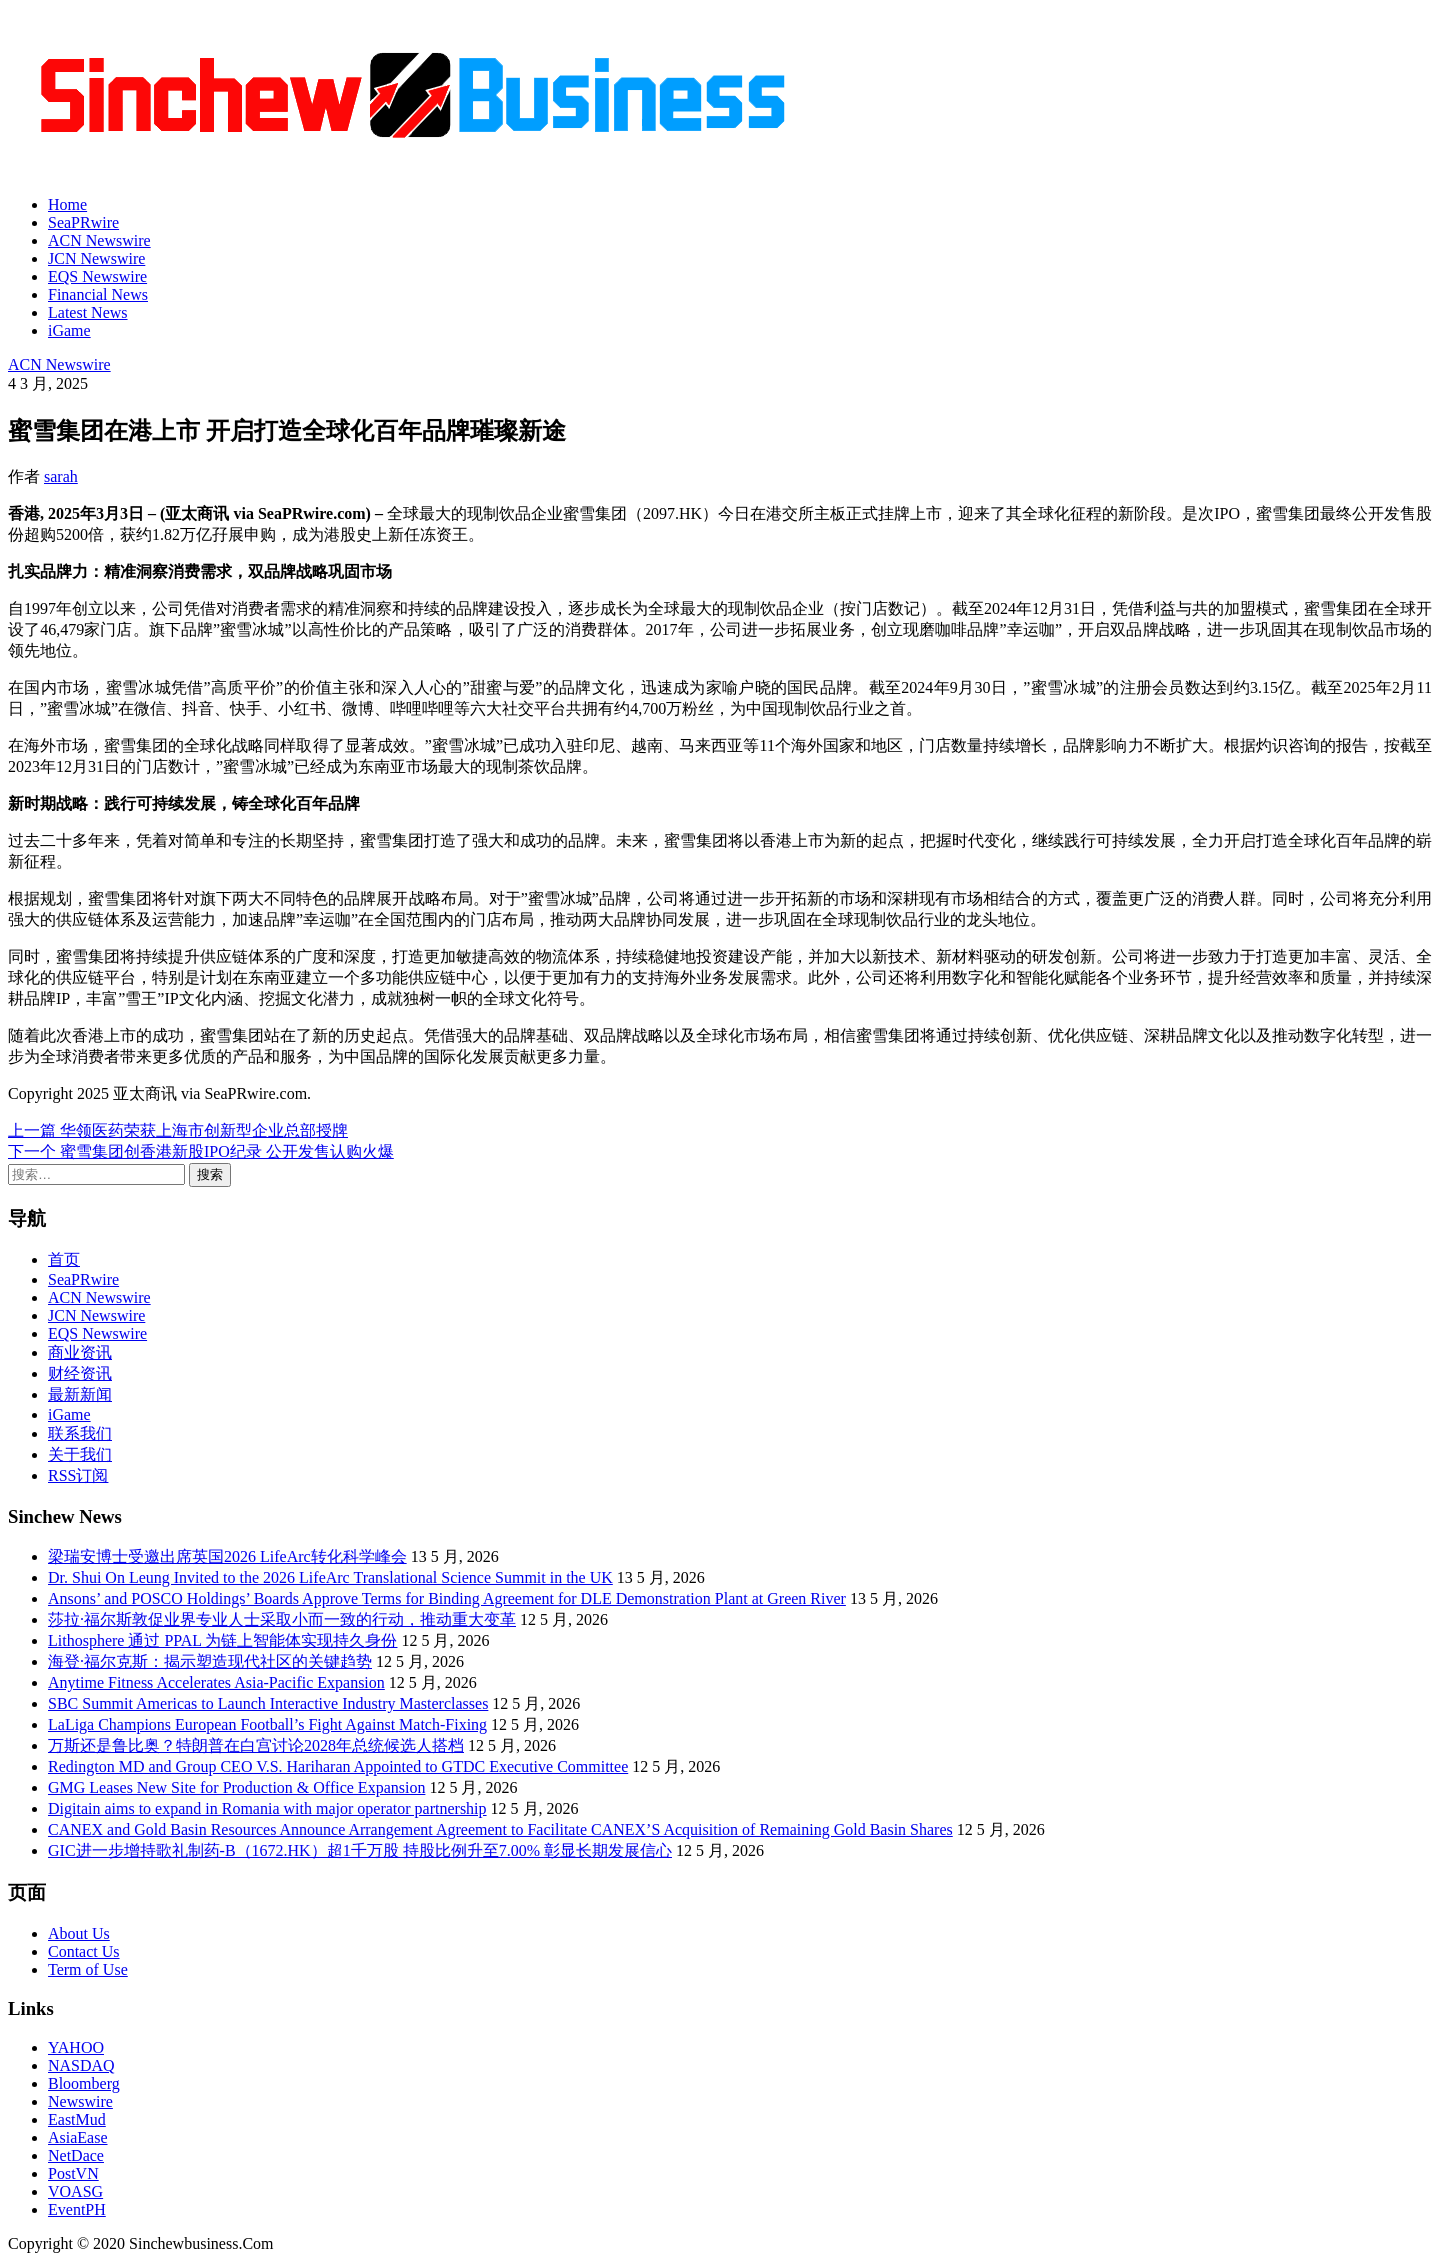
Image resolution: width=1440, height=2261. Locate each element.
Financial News (98, 294)
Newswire (80, 2101)
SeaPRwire (83, 222)
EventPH (77, 2209)
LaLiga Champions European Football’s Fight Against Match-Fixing (267, 1724)
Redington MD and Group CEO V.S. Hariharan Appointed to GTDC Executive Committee (338, 1766)
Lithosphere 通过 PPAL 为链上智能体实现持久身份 (222, 1640)
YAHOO (76, 2047)
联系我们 (80, 1433)
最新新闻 (80, 1394)
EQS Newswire (97, 276)
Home (67, 204)
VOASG (75, 2191)
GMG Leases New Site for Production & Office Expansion (236, 1787)
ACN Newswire (99, 240)
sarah (61, 476)
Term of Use (88, 1969)
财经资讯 (80, 1373)
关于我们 (80, 1454)
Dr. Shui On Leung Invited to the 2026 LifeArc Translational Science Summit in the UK (330, 1577)
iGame (69, 330)
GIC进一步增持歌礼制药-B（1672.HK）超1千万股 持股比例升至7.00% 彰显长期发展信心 (360, 1850)
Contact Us (84, 1951)
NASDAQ (81, 2065)
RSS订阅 (78, 1475)
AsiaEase (78, 2137)
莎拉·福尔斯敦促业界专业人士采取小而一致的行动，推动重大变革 (282, 1619)
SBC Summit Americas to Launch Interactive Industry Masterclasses (268, 1703)
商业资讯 (80, 1352)
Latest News (88, 312)
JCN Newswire (96, 258)
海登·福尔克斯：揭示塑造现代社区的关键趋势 (210, 1661)
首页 (64, 1259)
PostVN (73, 2173)
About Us (79, 1933)
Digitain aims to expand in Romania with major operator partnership (267, 1808)
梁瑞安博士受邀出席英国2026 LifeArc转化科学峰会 (227, 1556)
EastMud (77, 2119)
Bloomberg (84, 2083)
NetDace (76, 2155)
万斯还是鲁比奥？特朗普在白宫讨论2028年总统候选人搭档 (256, 1745)
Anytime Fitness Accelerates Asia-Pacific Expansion (216, 1682)
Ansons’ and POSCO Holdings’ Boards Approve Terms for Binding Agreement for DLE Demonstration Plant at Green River (447, 1598)
